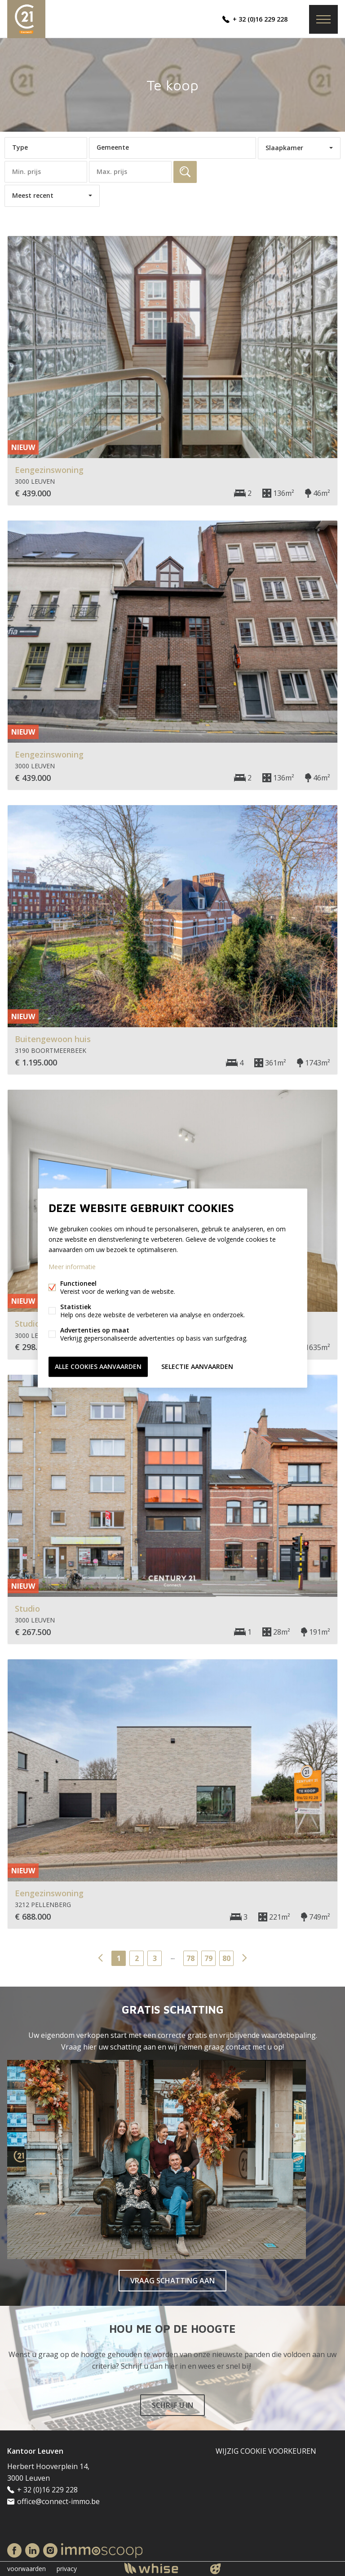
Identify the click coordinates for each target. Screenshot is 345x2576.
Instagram (50, 2550)
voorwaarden (26, 2568)
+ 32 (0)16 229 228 (260, 19)
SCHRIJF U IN (172, 2405)
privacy (67, 2568)
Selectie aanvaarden (197, 1366)
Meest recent (32, 195)
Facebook (14, 2550)
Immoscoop (101, 2550)
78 (190, 1958)
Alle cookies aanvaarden (98, 1366)
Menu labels (323, 19)
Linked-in (32, 2550)
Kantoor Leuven (35, 2451)
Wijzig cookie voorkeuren (266, 2451)
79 (208, 1958)
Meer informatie (72, 1266)
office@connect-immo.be (58, 2501)
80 (226, 1958)
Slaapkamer (284, 147)
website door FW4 (215, 2569)
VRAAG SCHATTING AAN (172, 2281)
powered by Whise (161, 2568)
